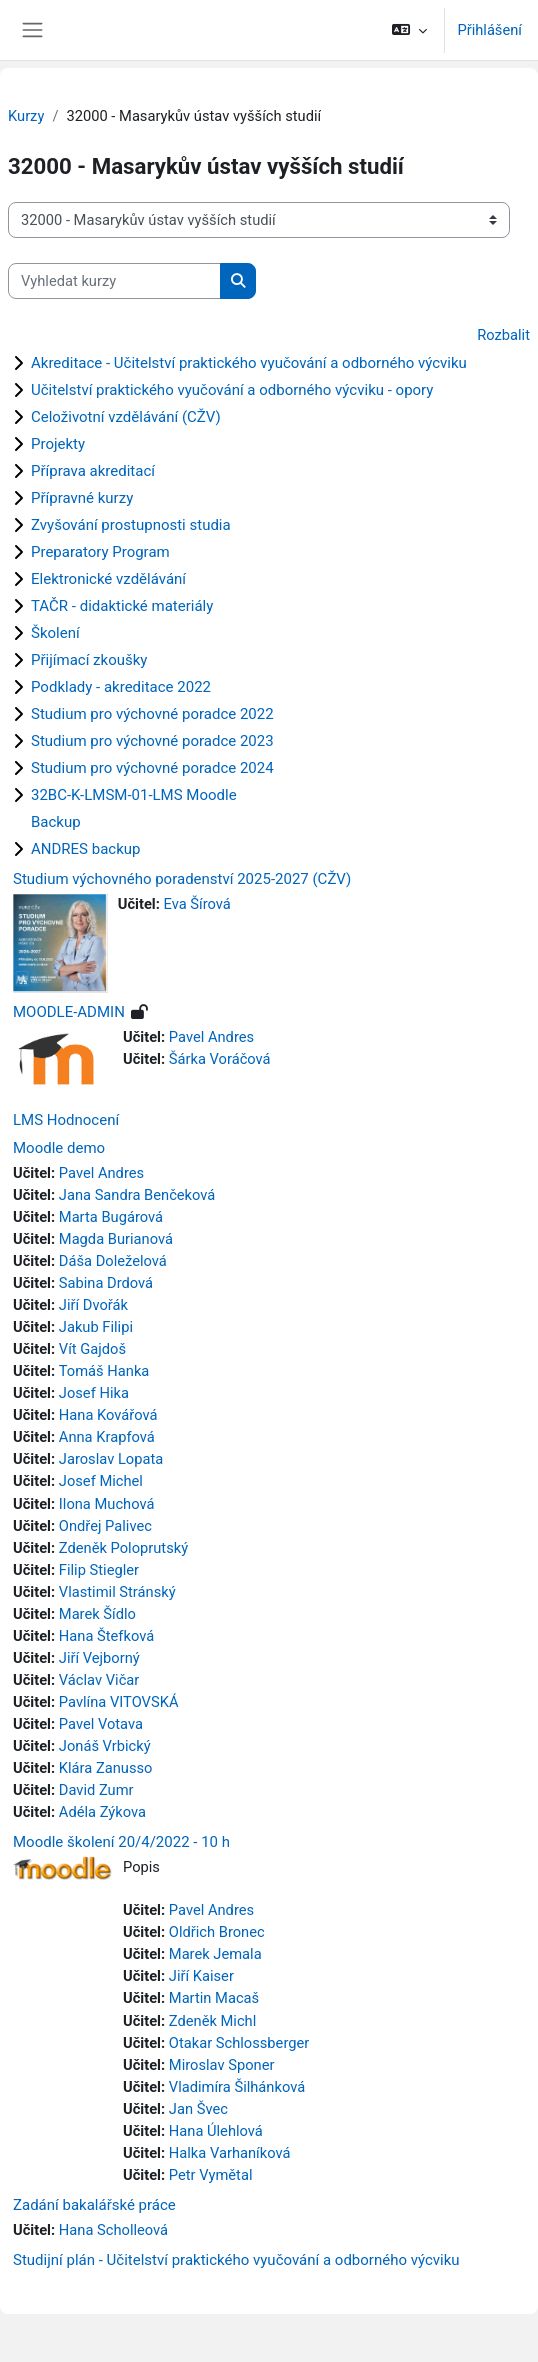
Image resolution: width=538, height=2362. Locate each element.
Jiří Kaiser (201, 1976)
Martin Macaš (214, 1998)
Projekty (58, 444)
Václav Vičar (99, 1680)
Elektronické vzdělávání (108, 579)
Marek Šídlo (97, 1614)
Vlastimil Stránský (117, 1592)
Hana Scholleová (113, 2230)
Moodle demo (59, 1148)
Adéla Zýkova (102, 1812)
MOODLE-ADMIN (69, 1012)
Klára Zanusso (106, 1768)
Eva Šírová (197, 904)
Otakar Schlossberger (239, 2043)
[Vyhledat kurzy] (114, 281)
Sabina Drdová (106, 1283)
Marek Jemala (215, 1954)
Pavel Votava (101, 1724)
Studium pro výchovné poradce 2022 (152, 714)
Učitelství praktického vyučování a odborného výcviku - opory (232, 390)
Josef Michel (101, 1481)
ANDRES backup (85, 849)
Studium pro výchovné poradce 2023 (152, 741)
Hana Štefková (106, 1636)
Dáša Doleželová (113, 1261)
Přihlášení (489, 30)
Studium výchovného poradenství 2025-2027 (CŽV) (182, 879)
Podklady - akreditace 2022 (121, 687)
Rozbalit (503, 335)
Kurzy (26, 116)
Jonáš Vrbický (105, 1746)
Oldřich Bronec (217, 1932)
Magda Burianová (116, 1239)
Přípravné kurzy (82, 498)
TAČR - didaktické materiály (122, 606)
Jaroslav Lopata (111, 1459)
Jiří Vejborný (99, 1658)
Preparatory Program (100, 552)
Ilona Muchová (107, 1504)
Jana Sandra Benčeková (137, 1195)
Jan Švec (198, 2109)
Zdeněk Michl (212, 2021)
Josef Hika (94, 1393)
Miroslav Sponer (222, 2065)
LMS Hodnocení (66, 1120)
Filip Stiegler (99, 1570)
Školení (55, 633)
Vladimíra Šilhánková (237, 2087)
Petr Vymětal (211, 2175)
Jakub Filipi (96, 1327)
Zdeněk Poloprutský (123, 1548)
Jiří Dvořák (93, 1305)
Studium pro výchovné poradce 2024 (152, 768)
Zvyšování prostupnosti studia (131, 525)
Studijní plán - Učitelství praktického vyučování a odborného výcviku (236, 2260)
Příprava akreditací (93, 471)
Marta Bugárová (111, 1217)
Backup (56, 822)
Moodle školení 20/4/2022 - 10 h (121, 1842)
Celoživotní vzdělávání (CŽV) (126, 417)
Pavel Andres (211, 1037)
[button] (409, 30)
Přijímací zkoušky (89, 660)
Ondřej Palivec (105, 1526)
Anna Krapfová (107, 1437)
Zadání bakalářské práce (94, 2205)
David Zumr (96, 1790)
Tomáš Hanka (104, 1371)
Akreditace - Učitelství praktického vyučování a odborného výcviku (249, 363)
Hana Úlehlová (216, 2131)
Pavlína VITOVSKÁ (119, 1702)
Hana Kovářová (108, 1415)
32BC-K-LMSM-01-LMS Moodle (134, 795)
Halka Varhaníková (230, 2153)
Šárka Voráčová (220, 1059)
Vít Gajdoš (92, 1349)
